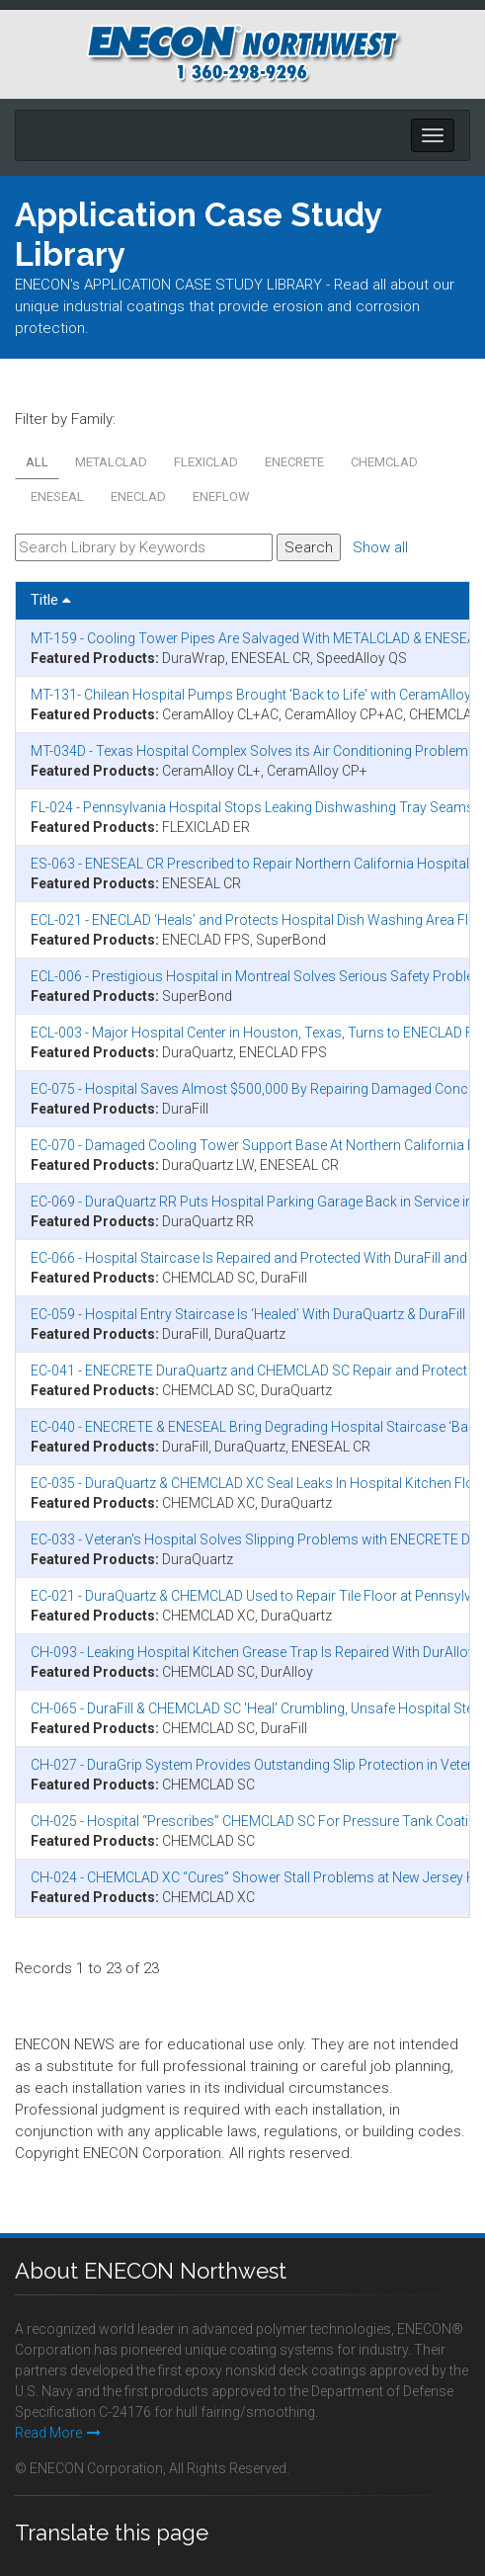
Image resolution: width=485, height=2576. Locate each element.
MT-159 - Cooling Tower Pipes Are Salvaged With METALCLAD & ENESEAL (257, 638)
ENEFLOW (221, 496)
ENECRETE (294, 462)
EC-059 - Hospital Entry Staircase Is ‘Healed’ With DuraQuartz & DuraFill (248, 1314)
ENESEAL (57, 496)
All (37, 462)
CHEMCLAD (384, 462)
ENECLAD (138, 496)
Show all (380, 547)
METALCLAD (111, 462)
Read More (58, 2433)
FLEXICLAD (206, 462)
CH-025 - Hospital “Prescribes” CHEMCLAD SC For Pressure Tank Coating (257, 1821)
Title (51, 600)
